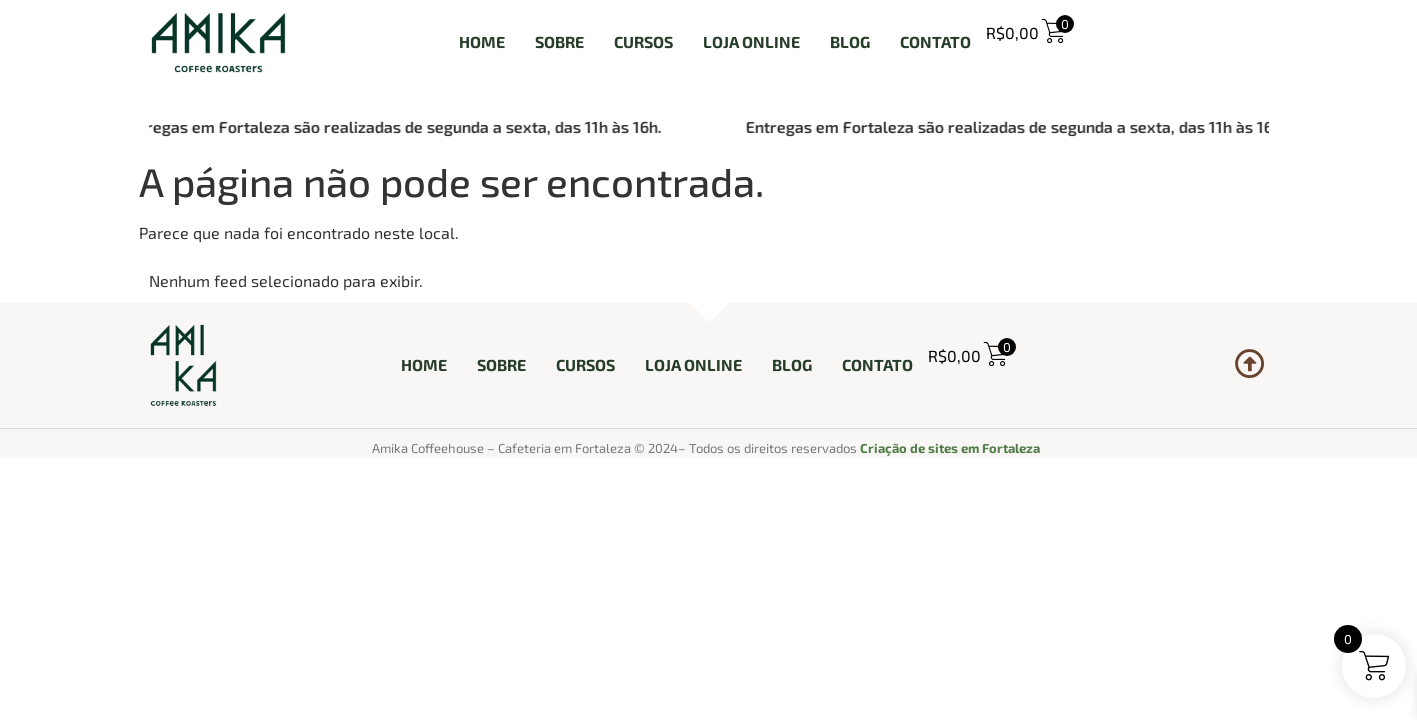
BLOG (850, 41)
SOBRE (559, 41)
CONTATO (935, 41)
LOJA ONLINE (751, 41)
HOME (482, 41)
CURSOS (643, 41)
